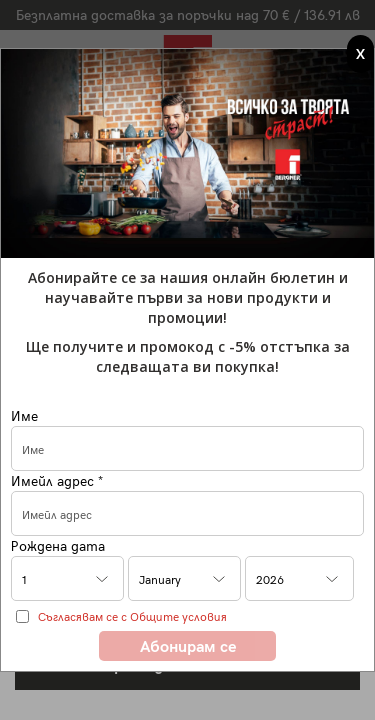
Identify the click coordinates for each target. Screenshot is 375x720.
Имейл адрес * (57, 480)
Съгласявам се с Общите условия (132, 616)
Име (24, 415)
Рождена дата (58, 545)
